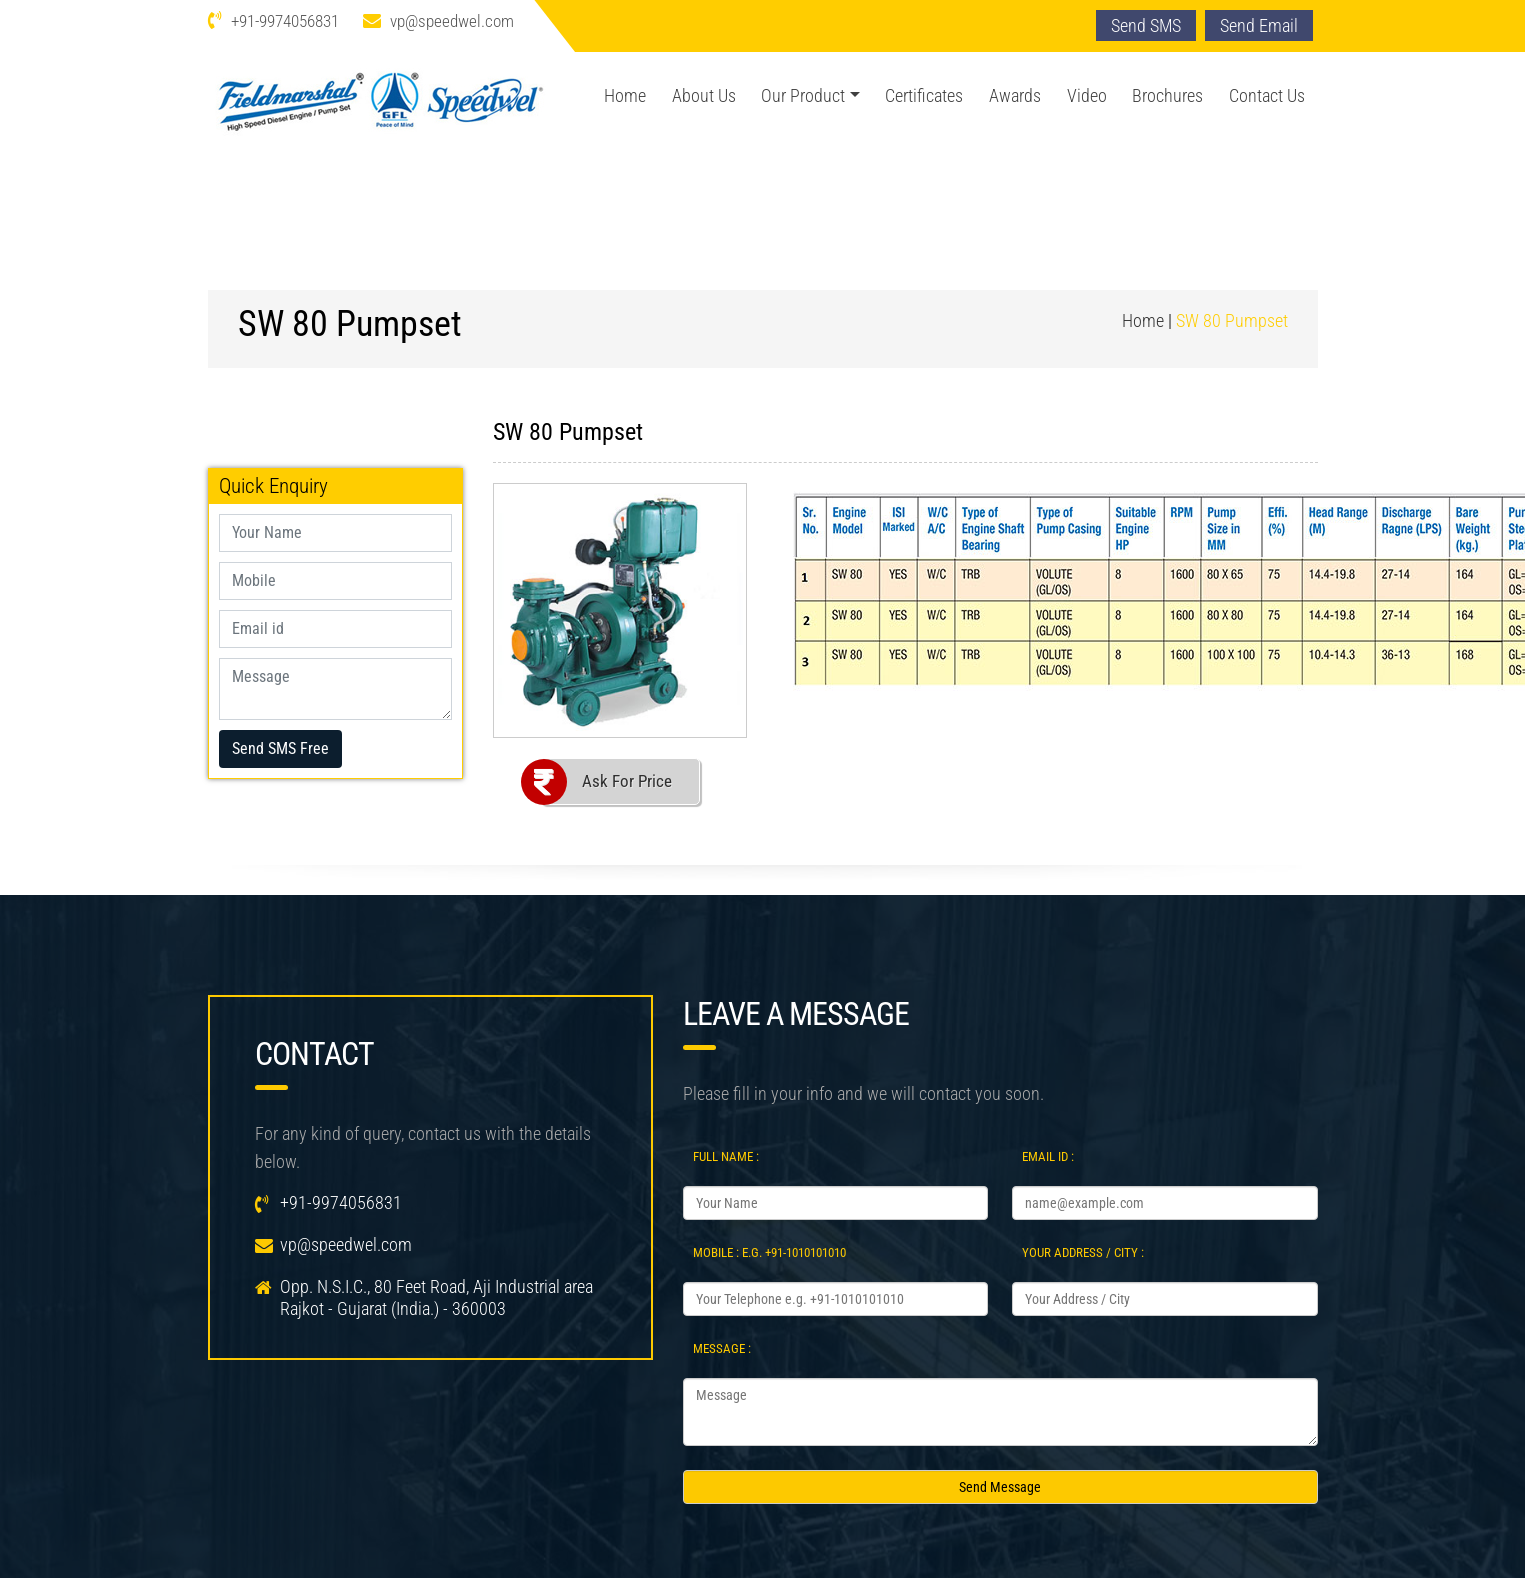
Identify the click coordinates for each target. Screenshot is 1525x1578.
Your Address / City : (1083, 1252)
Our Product (803, 95)
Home (625, 95)
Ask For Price (627, 781)
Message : (722, 1348)
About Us (704, 95)
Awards (1015, 95)
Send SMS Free (280, 748)
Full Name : (726, 1156)
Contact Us (1267, 95)
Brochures (1167, 95)
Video (1087, 95)
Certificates (924, 95)
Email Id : (1048, 1156)
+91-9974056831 (285, 21)
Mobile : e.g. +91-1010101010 (769, 1252)
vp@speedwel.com (452, 21)
